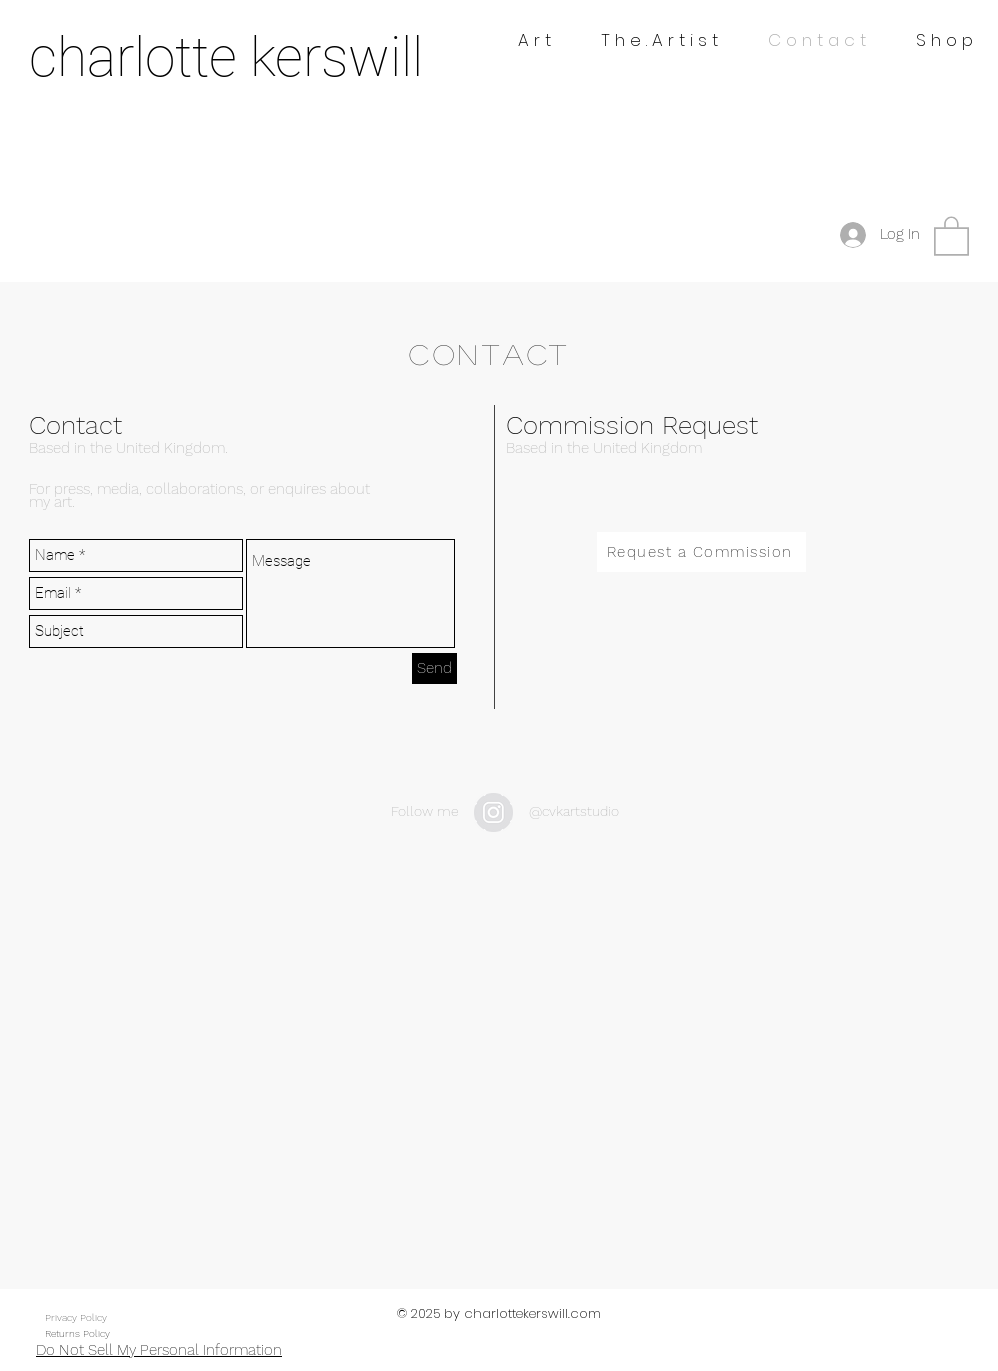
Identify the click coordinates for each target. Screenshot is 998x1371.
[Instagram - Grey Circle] (493, 812)
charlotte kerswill (226, 57)
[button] (951, 235)
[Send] (434, 668)
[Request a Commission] (701, 552)
